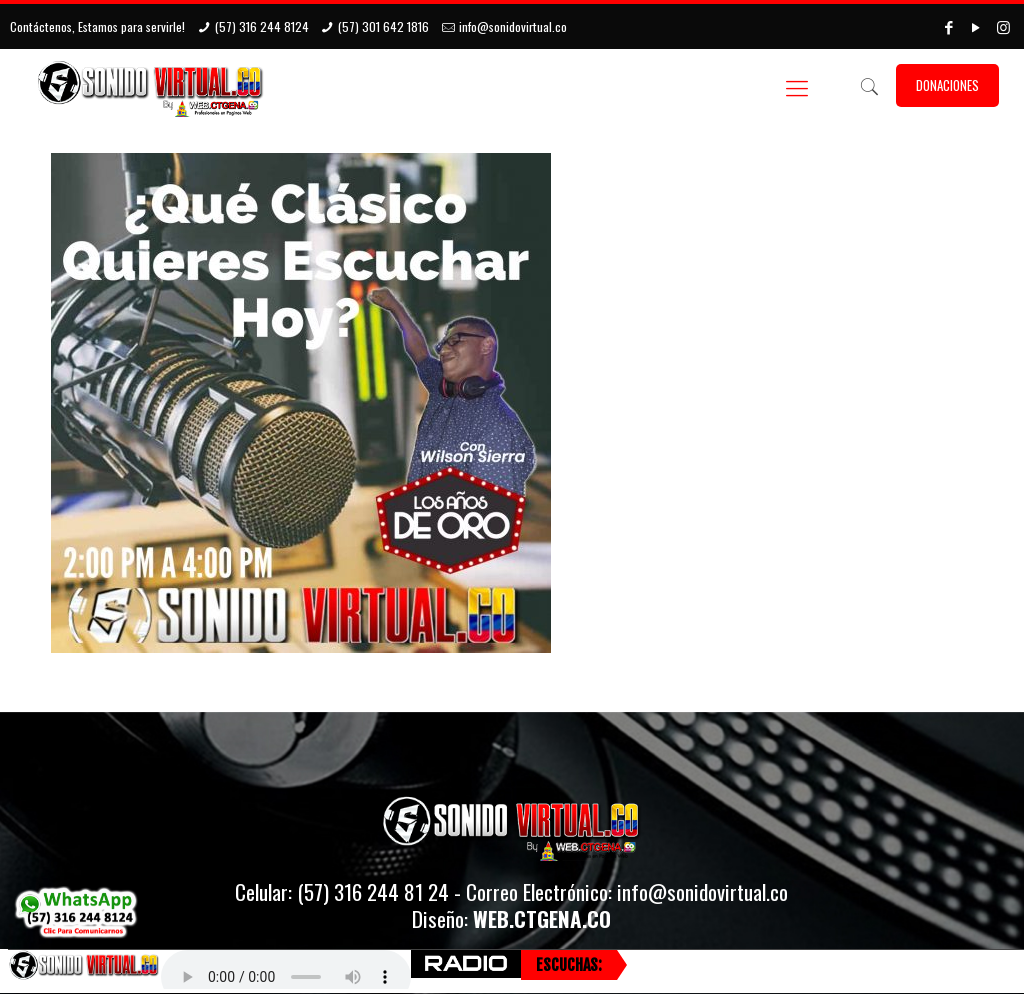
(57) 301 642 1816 (383, 26)
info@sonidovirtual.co (513, 26)
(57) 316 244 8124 (262, 26)
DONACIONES (947, 85)
